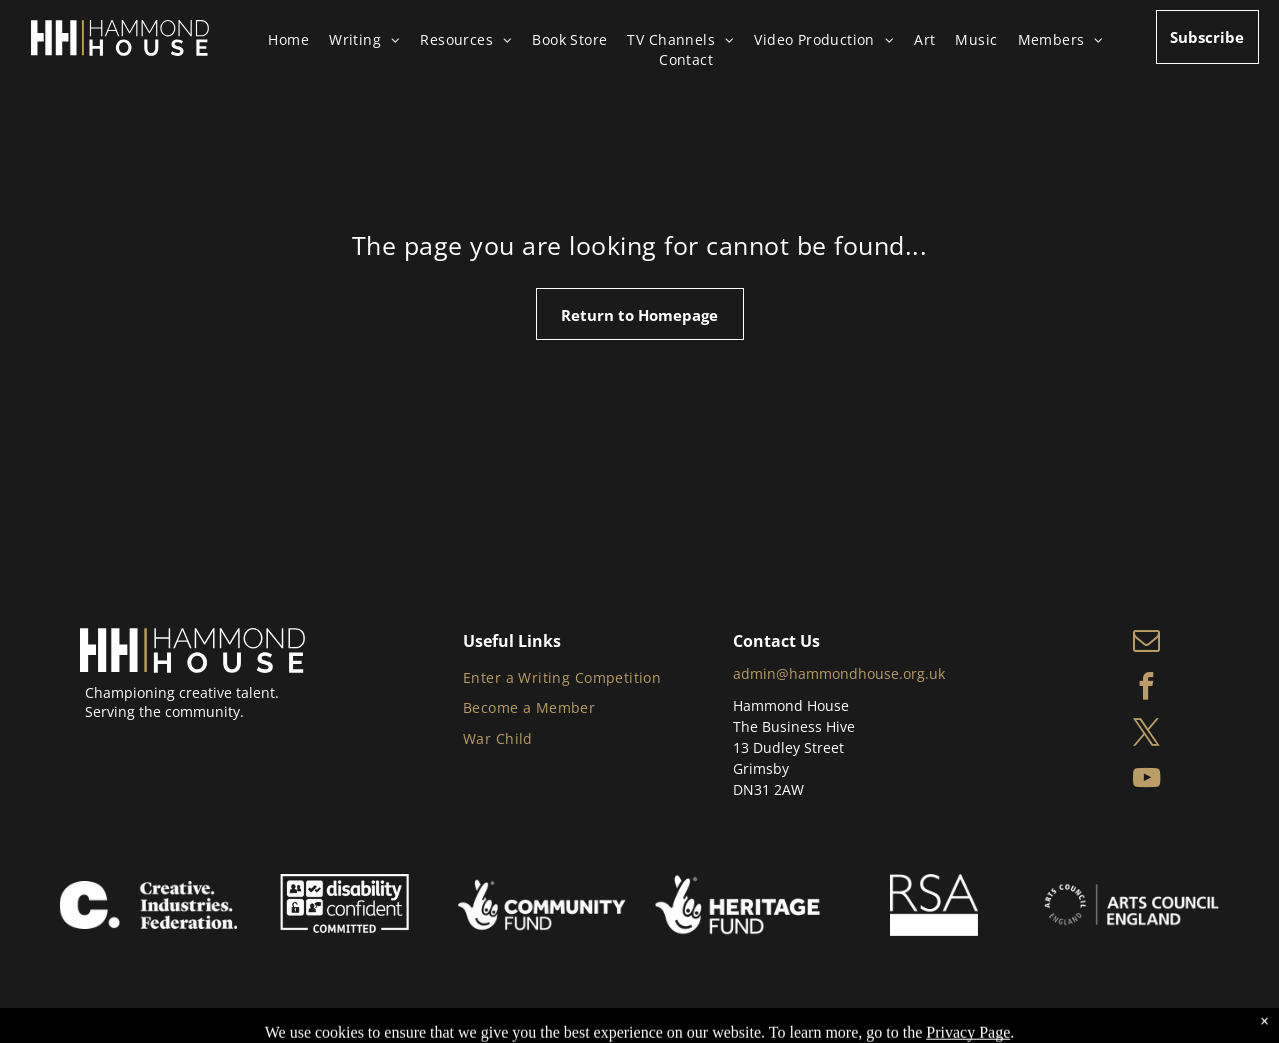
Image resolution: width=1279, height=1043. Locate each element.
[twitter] (1146, 735)
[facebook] (1146, 689)
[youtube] (1146, 781)
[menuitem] (298, 40)
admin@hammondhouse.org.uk (839, 673)
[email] (1146, 643)
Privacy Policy (349, 1013)
